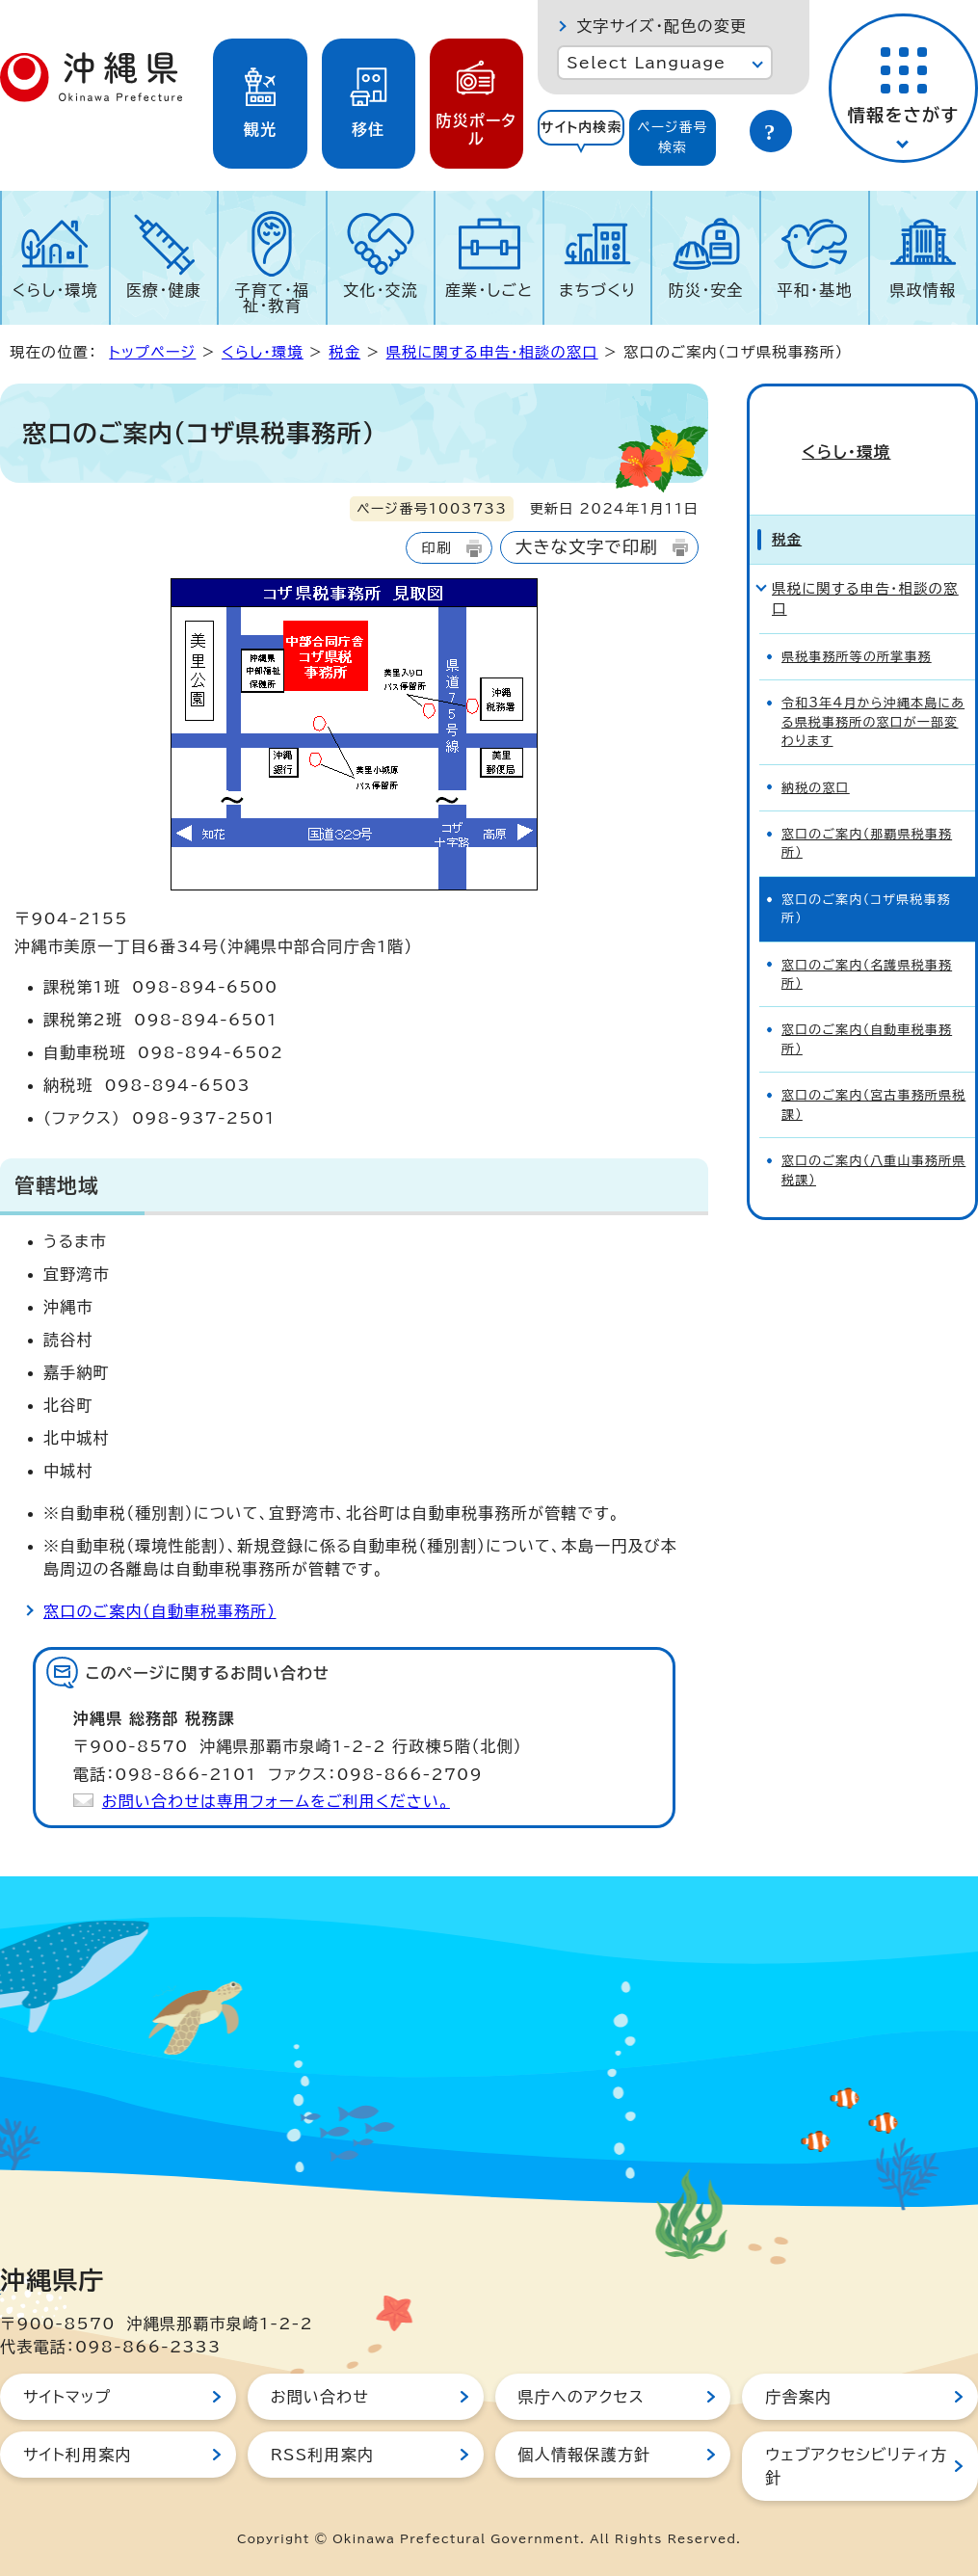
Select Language (646, 62)
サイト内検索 (581, 127)
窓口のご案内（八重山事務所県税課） (873, 1137)
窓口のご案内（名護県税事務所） (866, 941)
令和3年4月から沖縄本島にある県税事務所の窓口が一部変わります (873, 689)
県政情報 (922, 290)
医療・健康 (163, 290)
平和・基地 (814, 290)
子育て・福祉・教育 (272, 297)
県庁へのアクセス (581, 2396)
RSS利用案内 (322, 2454)
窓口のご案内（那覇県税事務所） (866, 810)
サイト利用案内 (77, 2454)
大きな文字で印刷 (586, 547)
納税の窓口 (815, 755)
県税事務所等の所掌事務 (856, 624)
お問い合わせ (320, 2396)
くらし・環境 (55, 290)
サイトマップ (67, 2396)
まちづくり (597, 290)
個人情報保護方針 (584, 2454)
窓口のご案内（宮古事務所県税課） (873, 1071)
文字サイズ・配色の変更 (661, 26)
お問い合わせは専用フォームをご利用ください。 (276, 1801)
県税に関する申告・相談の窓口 (492, 352)
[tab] (581, 138)
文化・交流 (380, 290)
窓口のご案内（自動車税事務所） (160, 1611)
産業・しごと (489, 290)
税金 (344, 352)
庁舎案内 (798, 2396)
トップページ (152, 352)
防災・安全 (706, 290)
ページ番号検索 (672, 137)
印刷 (436, 548)
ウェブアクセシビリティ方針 (856, 2466)
